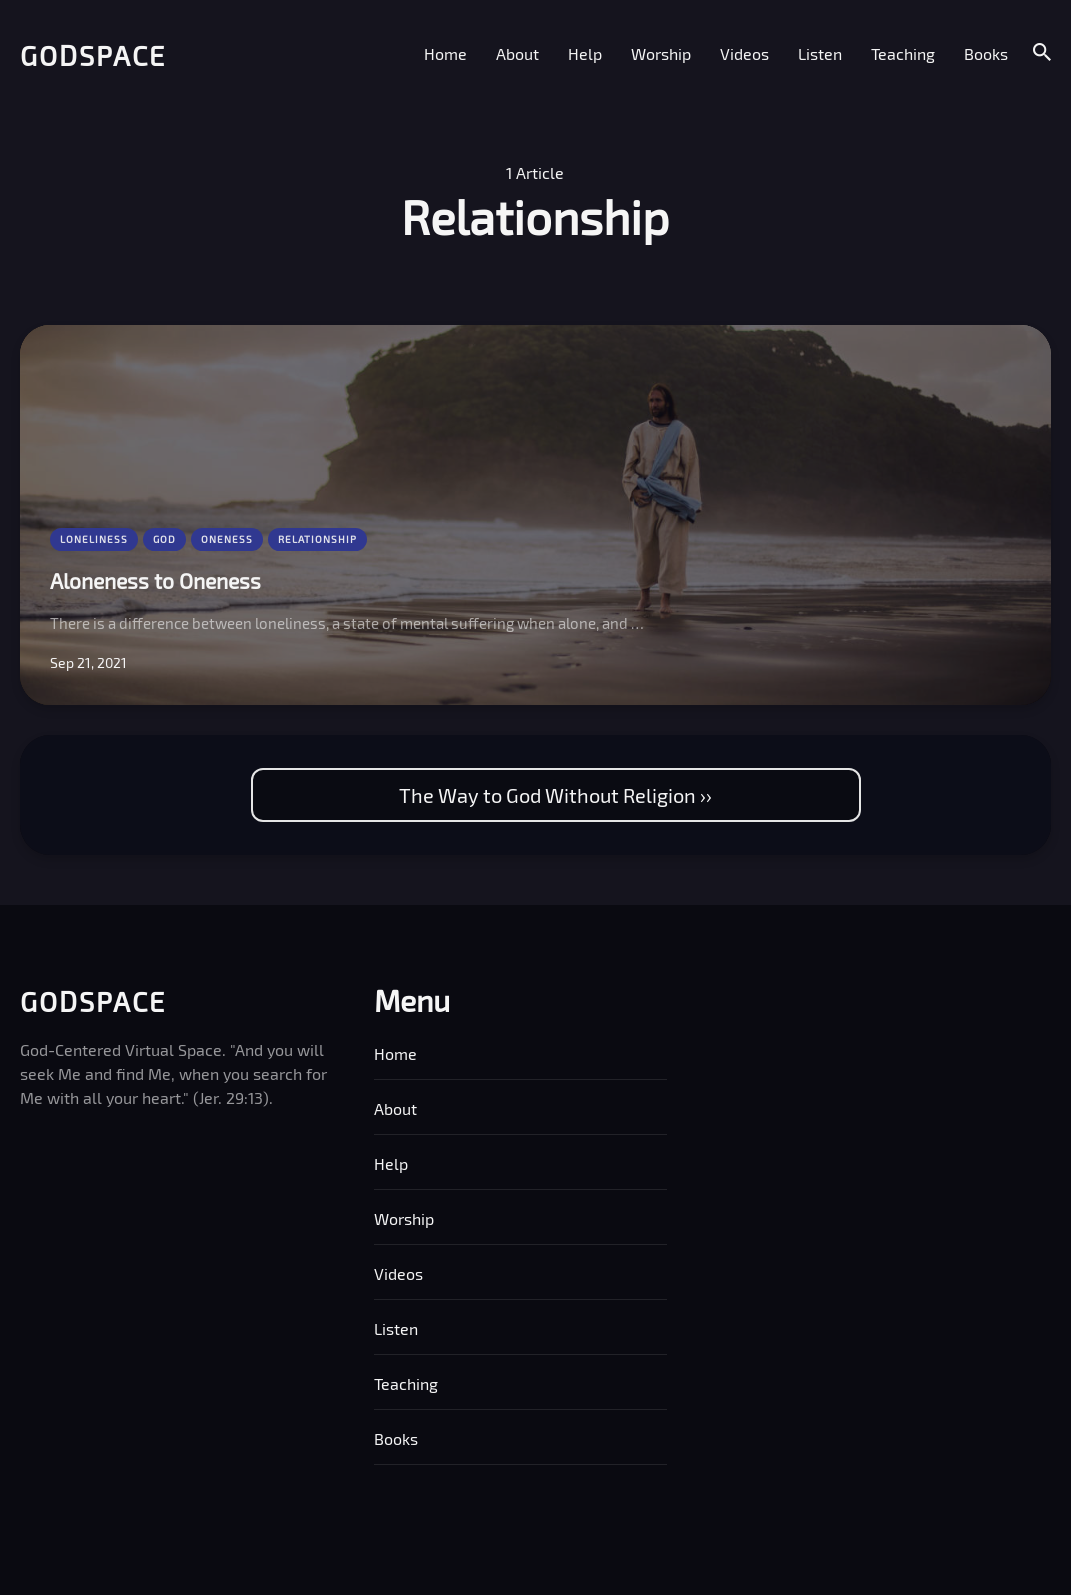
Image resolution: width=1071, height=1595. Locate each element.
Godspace (93, 55)
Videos (744, 53)
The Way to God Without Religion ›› (555, 795)
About (517, 53)
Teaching (903, 53)
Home (445, 53)
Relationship (317, 539)
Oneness (227, 539)
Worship (661, 53)
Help (585, 53)
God (164, 539)
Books (986, 53)
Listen (820, 53)
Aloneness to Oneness (155, 580)
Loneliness (94, 539)
